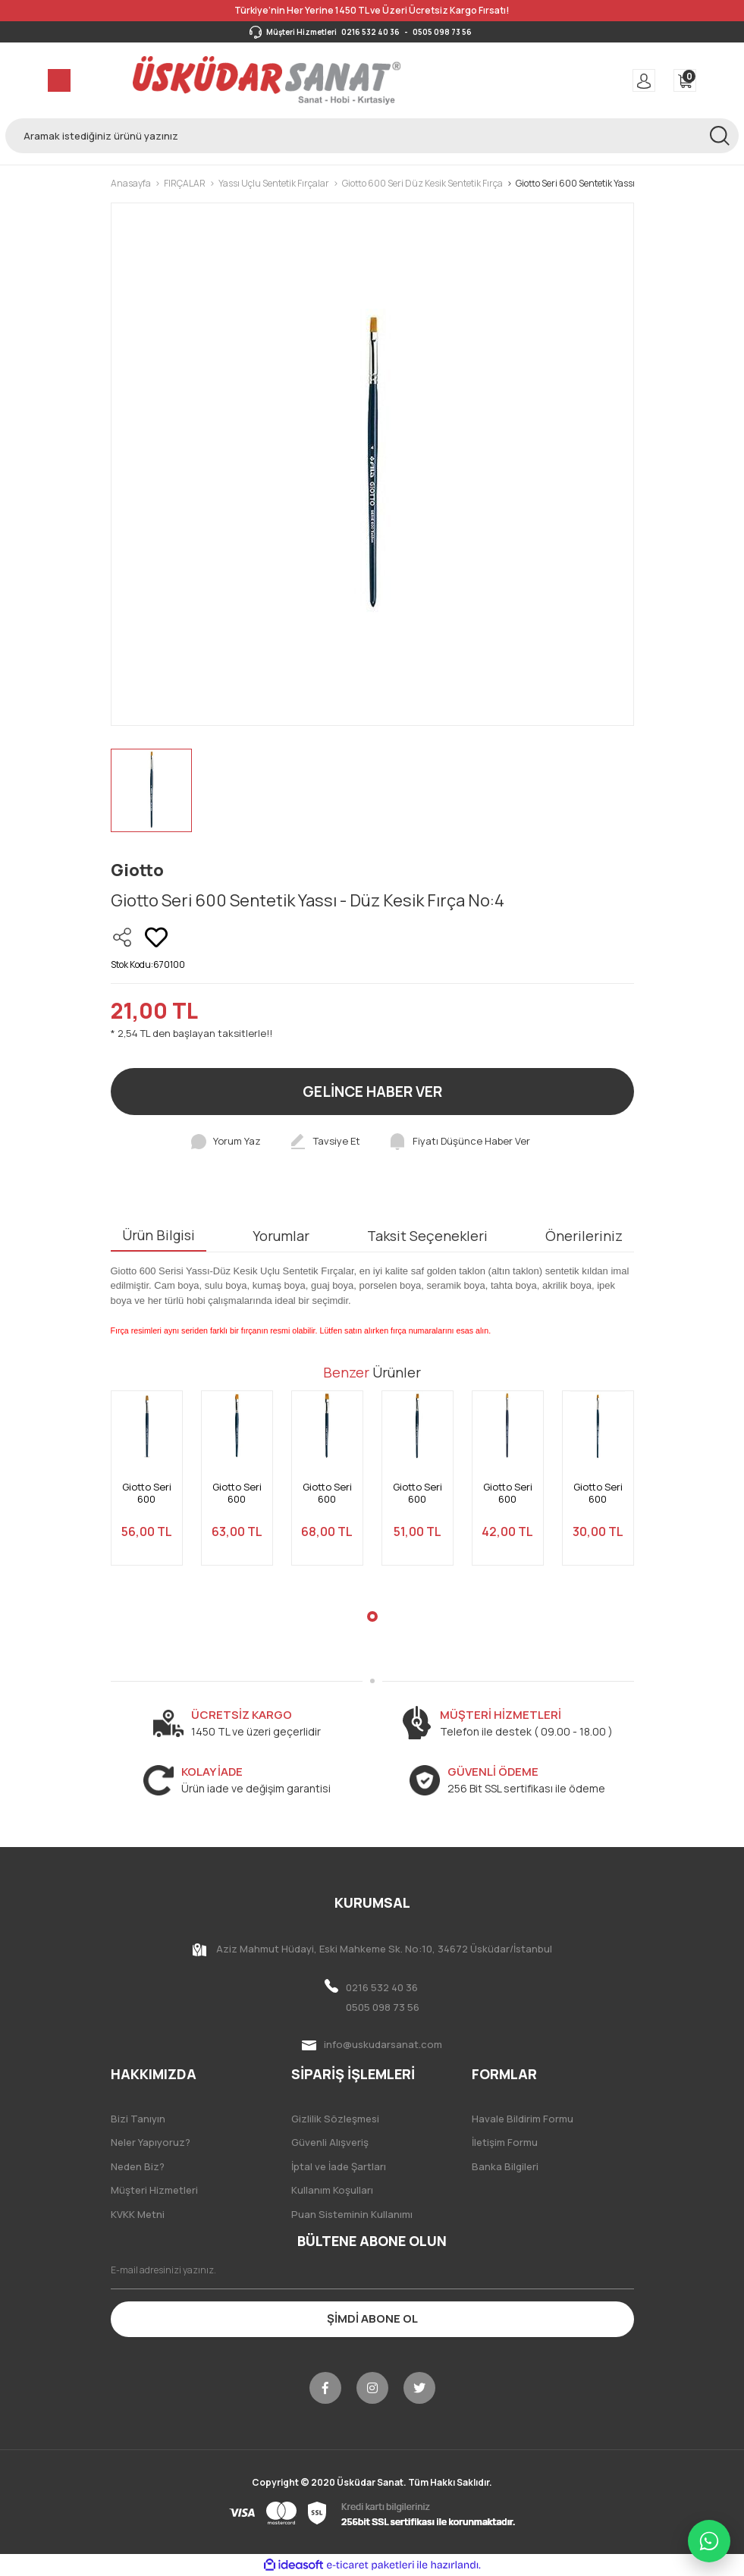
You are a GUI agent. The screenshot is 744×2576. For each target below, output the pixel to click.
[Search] (372, 135)
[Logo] (267, 80)
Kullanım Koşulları (332, 2190)
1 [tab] (372, 1616)
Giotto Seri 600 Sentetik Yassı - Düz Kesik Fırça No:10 (417, 1493)
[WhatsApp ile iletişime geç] (709, 2541)
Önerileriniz (584, 1236)
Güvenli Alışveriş (330, 2142)
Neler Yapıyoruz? (150, 2142)
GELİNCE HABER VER (372, 1091)
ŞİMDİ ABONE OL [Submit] (372, 2318)
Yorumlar (281, 1236)
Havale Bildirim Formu (522, 2118)
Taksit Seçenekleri (427, 1236)
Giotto (137, 870)
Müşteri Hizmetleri (154, 2190)
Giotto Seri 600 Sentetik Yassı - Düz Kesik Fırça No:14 (237, 1493)
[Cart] (684, 80)
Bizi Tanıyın (138, 2118)
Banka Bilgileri (505, 2166)
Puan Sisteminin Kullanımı (352, 2214)
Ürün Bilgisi (158, 1235)
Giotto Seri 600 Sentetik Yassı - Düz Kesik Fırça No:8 (507, 1493)
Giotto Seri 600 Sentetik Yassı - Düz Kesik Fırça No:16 (327, 1493)
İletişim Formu (505, 2142)
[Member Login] (644, 80)
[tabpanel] (147, 1487)
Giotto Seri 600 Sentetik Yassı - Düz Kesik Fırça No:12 (146, 1493)
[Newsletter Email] (372, 2270)
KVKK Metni (138, 2214)
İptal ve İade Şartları (338, 2166)
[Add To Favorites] (156, 937)
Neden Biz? (138, 2166)
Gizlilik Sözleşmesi (335, 2118)
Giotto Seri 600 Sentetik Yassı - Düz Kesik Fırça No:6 (598, 1493)
